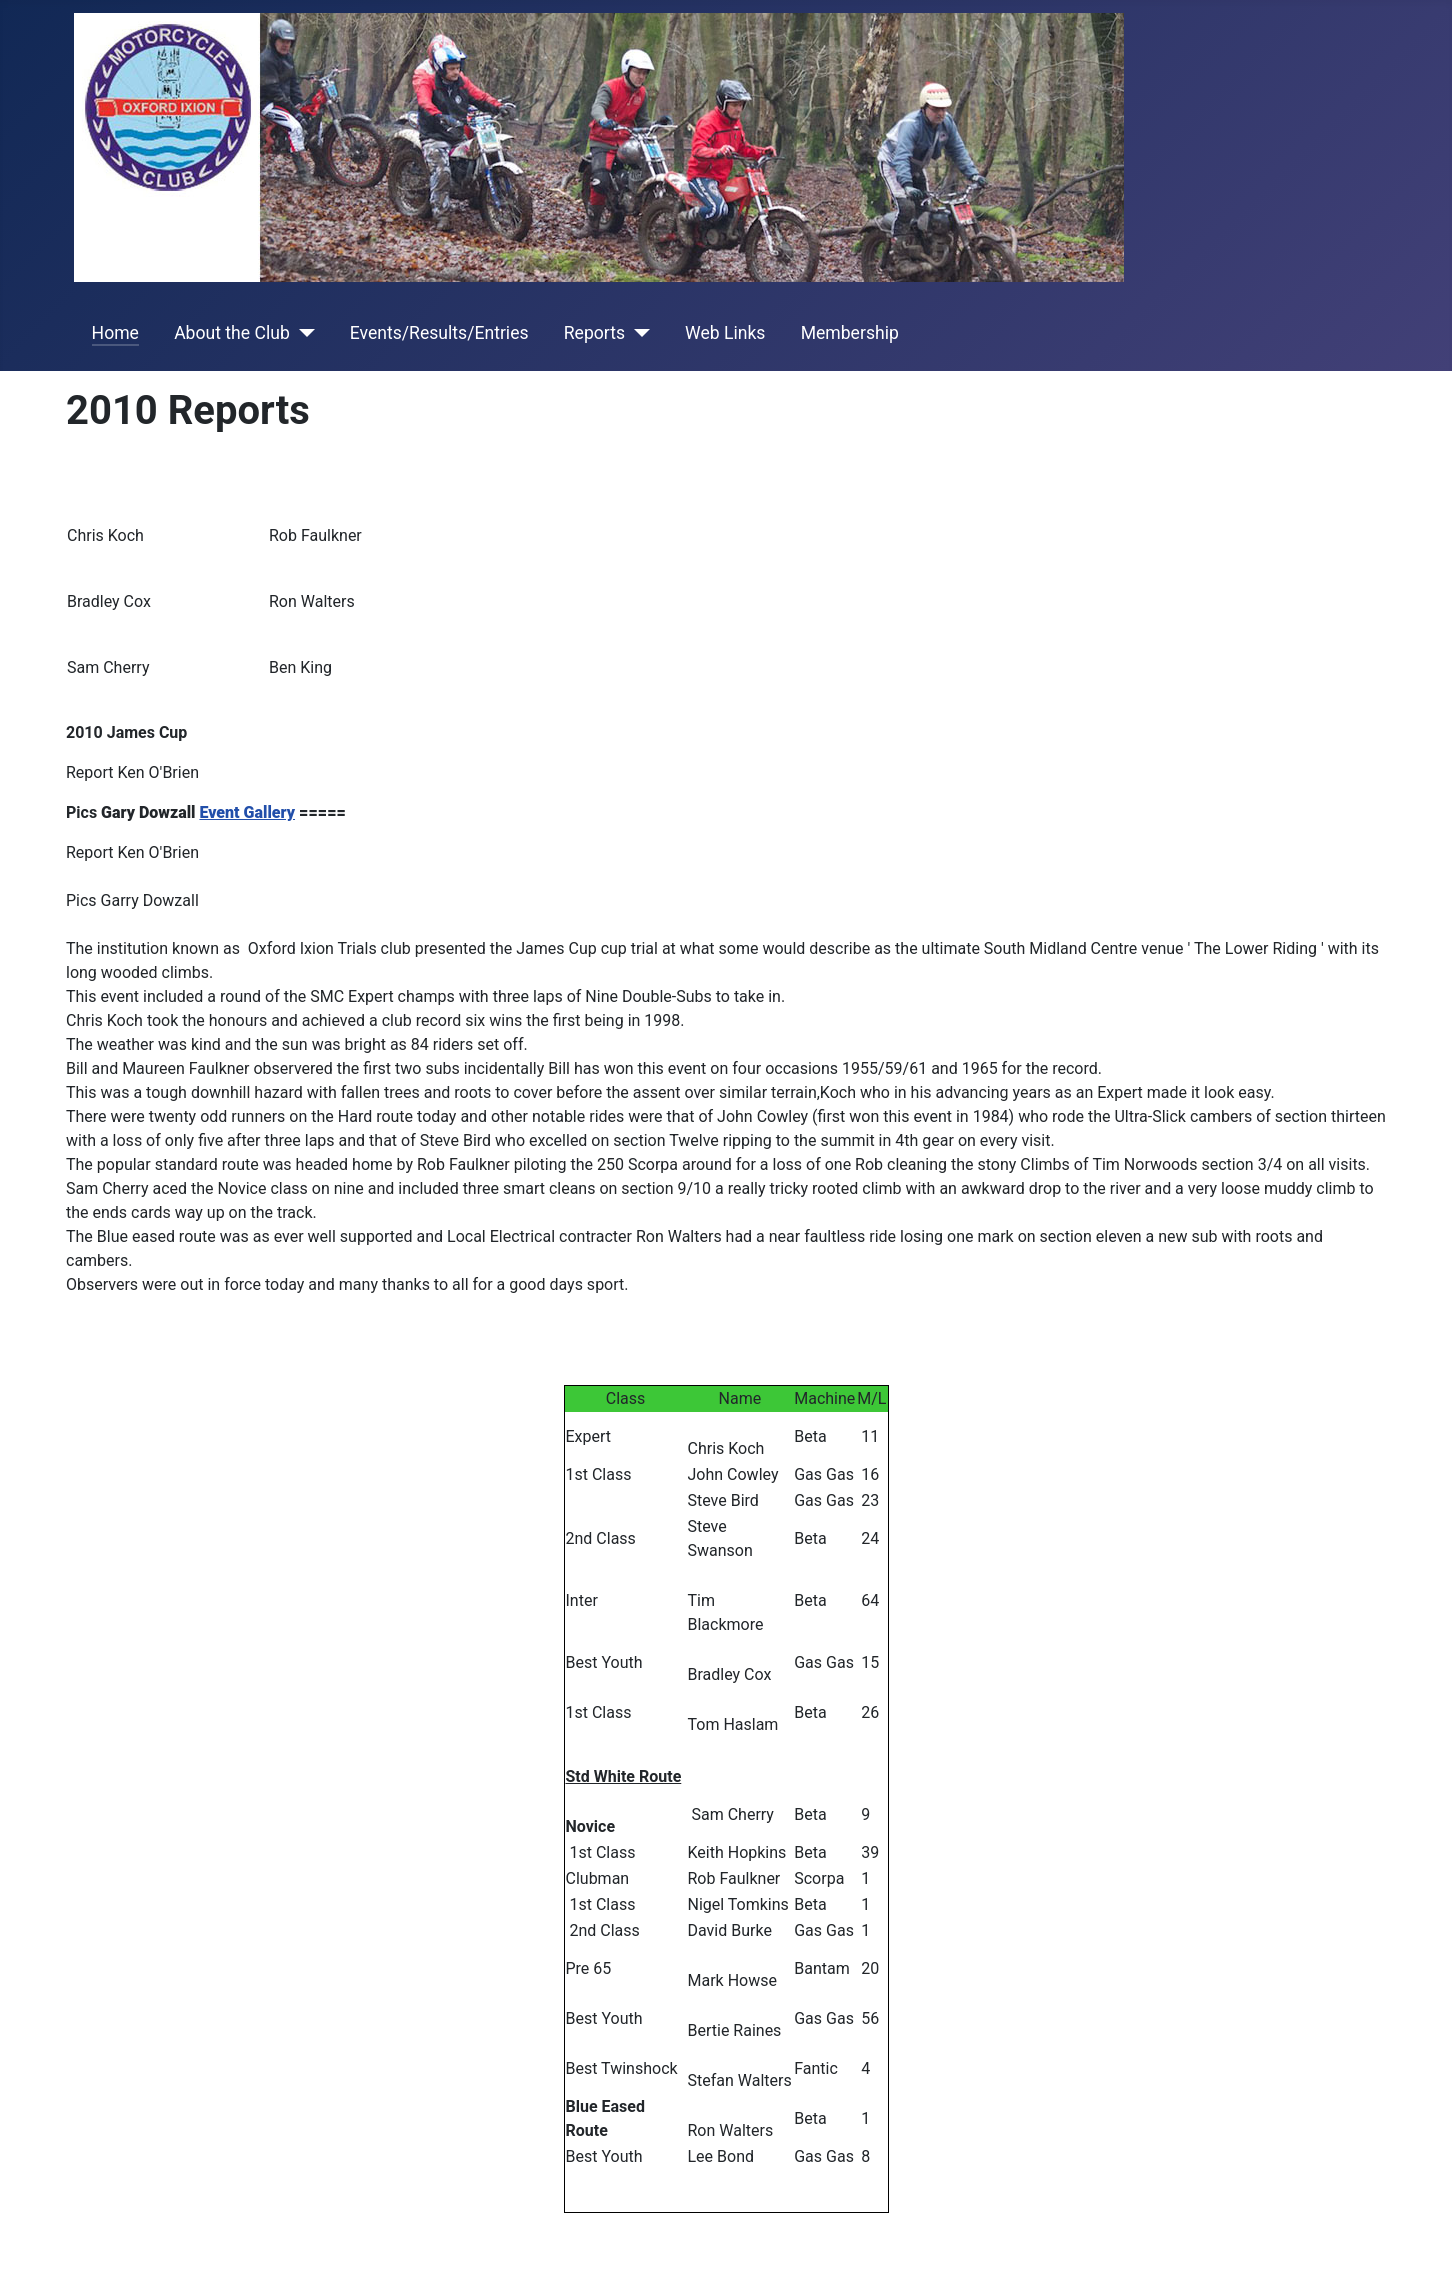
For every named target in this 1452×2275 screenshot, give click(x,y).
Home (115, 333)
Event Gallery (247, 812)
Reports (594, 333)
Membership (850, 333)
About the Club (232, 333)
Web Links (725, 333)
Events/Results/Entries (439, 333)
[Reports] (637, 333)
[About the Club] (302, 333)
